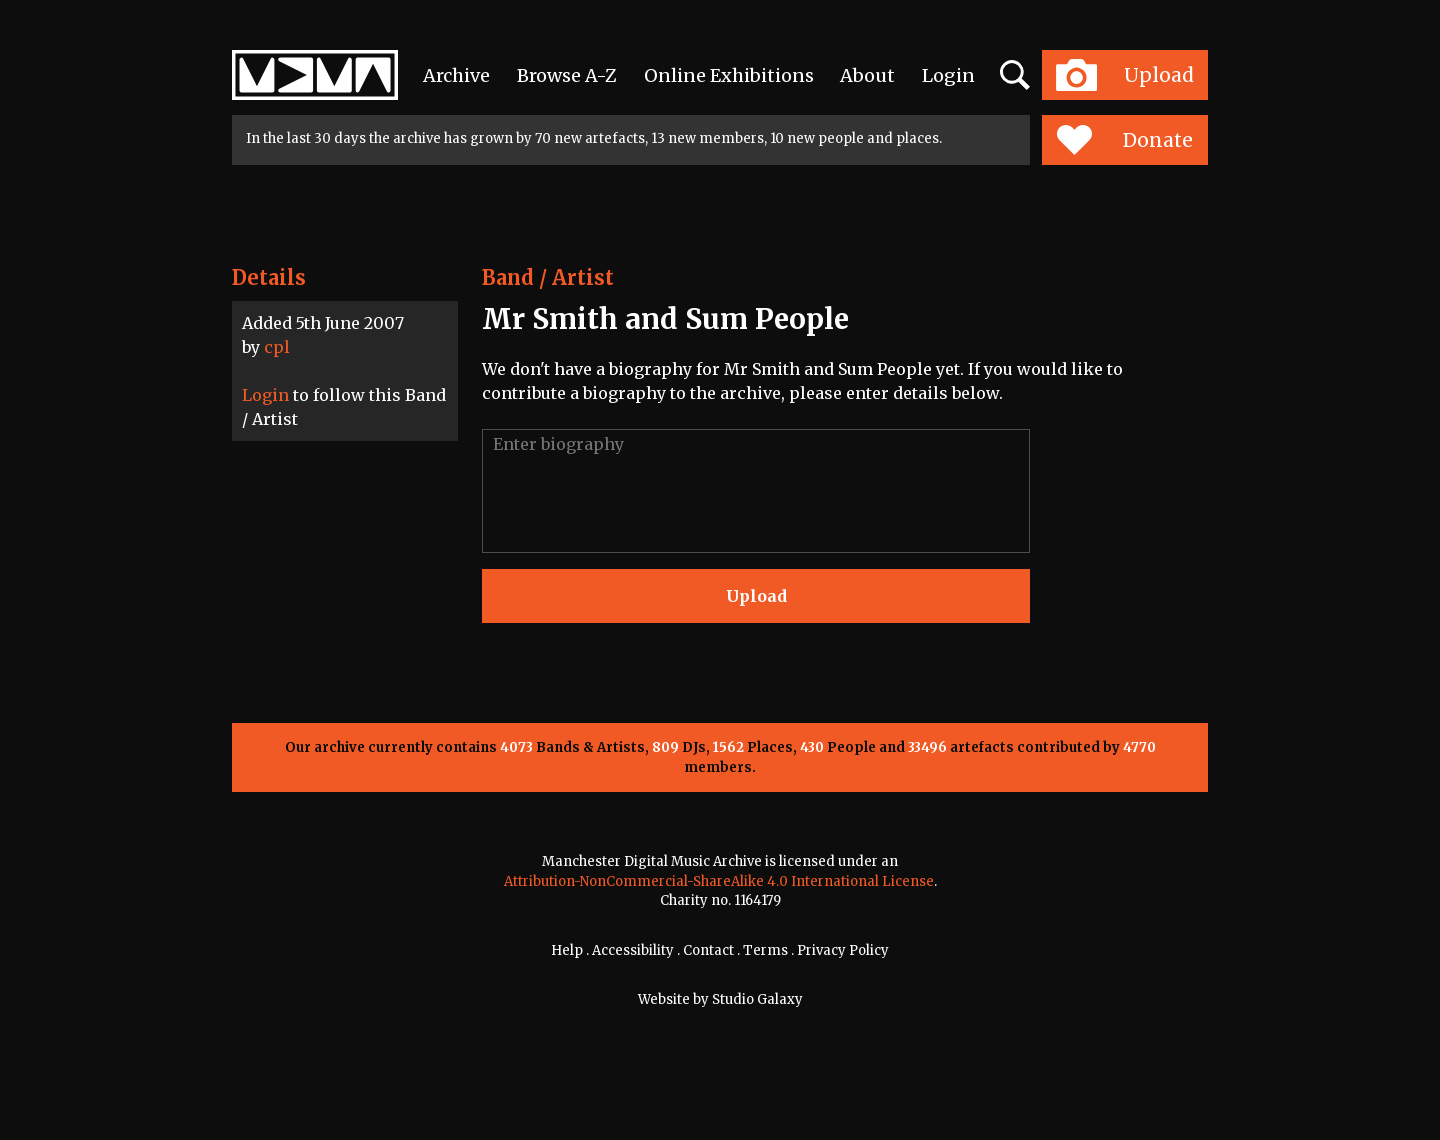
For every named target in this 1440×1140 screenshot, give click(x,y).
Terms (765, 950)
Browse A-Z (567, 75)
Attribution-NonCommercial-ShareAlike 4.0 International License (719, 881)
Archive (456, 75)
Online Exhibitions (729, 75)
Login (948, 75)
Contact (708, 950)
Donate (1124, 140)
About (867, 75)
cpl (277, 347)
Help (567, 950)
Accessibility (633, 950)
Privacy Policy (843, 950)
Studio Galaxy (757, 999)
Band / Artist (548, 277)
